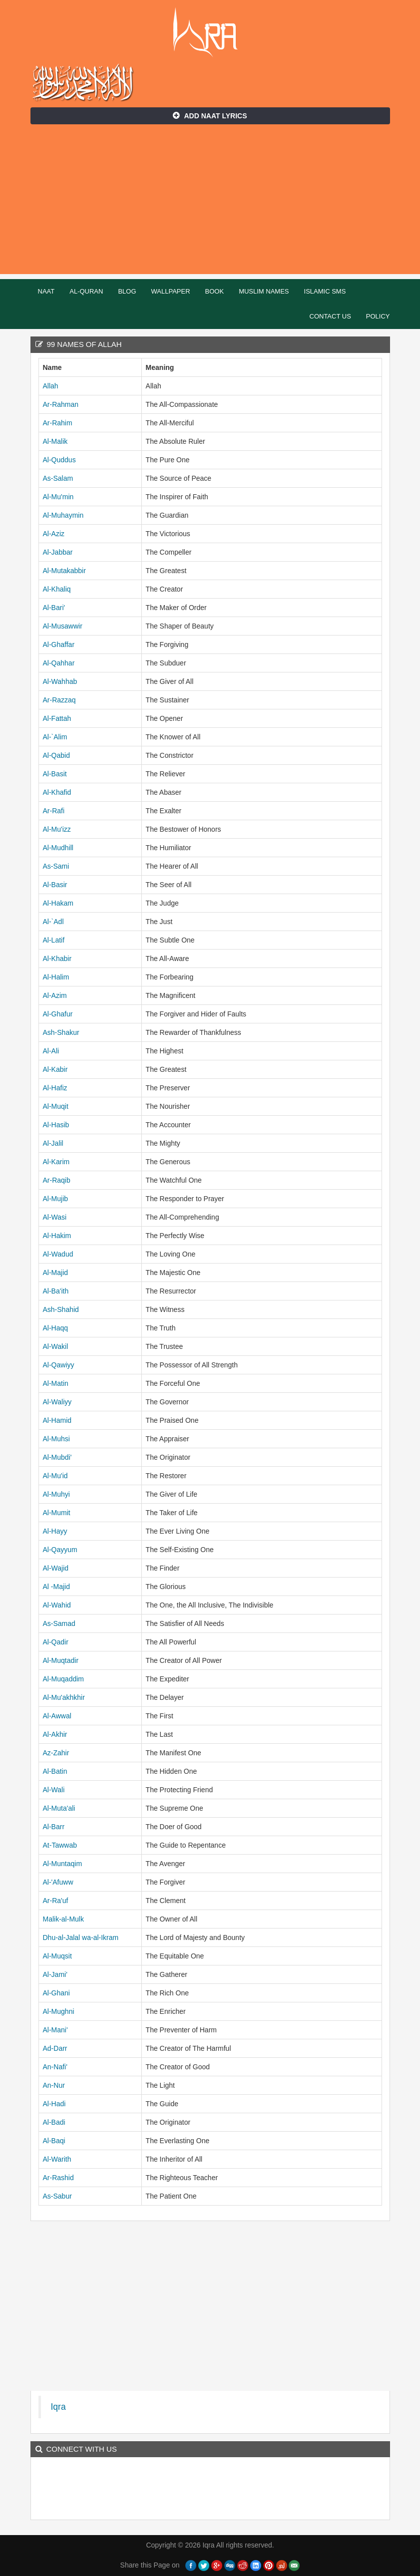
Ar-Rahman (61, 404)
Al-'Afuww (58, 1882)
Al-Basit (55, 774)
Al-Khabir (57, 959)
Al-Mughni (58, 2011)
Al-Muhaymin (63, 515)
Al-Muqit (55, 1106)
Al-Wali (54, 1790)
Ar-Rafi (54, 811)
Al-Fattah (57, 718)
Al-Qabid (56, 755)
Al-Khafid (57, 792)
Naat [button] (46, 291)
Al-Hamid (57, 1420)
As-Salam (58, 478)
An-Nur (54, 2085)
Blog (127, 291)
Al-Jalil (53, 1143)
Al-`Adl (53, 922)
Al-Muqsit (57, 1956)
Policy (378, 316)
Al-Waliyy (57, 1402)
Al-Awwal (57, 1716)
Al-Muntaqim (62, 1864)
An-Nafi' (55, 2067)
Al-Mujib (55, 1199)
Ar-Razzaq (59, 700)
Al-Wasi (55, 1217)
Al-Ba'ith (56, 1291)
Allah (50, 386)
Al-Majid (55, 1273)
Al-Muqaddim (63, 1679)
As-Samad (59, 1623)
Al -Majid (56, 1587)
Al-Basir (55, 885)
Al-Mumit (56, 1513)
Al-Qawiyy (58, 1365)
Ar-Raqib (56, 1180)
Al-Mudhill (58, 848)
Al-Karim (56, 1162)
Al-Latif (54, 940)
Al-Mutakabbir (64, 571)
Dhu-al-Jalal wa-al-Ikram (81, 1937)
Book (214, 291)
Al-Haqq (55, 1328)
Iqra (210, 32)
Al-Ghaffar (59, 644)
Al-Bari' (54, 608)
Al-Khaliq (57, 589)
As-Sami (56, 866)
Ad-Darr (55, 2048)
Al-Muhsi (56, 1439)
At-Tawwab (60, 1845)
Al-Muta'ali (59, 1808)
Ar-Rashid (58, 2178)
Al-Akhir (55, 1734)
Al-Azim (55, 995)
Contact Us (330, 316)
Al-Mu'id (55, 1476)
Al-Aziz (54, 534)
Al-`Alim (55, 737)
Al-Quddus (59, 460)
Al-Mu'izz (57, 829)
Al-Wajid (56, 1568)
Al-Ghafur (58, 1014)
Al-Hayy (55, 1531)
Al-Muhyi (56, 1494)
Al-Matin (55, 1383)
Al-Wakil (55, 1346)
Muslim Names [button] (264, 291)
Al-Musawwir (62, 626)
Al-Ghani (56, 1993)
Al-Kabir (55, 1069)
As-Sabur (57, 2196)
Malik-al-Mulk (63, 1919)
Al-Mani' (55, 2030)
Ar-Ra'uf (55, 1901)
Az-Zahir (56, 1753)
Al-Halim (56, 977)
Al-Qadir (55, 1642)
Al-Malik (55, 441)
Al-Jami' (55, 1974)
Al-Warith (57, 2159)
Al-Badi (54, 2122)
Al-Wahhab (60, 681)
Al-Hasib (56, 1125)
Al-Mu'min (58, 497)
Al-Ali (51, 1051)
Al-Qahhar (59, 663)
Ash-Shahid (61, 1309)
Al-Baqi (54, 2141)
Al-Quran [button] (86, 291)
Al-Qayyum (60, 1550)
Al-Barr (54, 1827)
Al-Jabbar (58, 552)
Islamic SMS (325, 291)
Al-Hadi (54, 2104)
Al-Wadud (58, 1254)
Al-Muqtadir (61, 1660)
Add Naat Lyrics (210, 116)
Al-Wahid (57, 1605)
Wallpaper (170, 291)
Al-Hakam (58, 903)
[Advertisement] (210, 204)
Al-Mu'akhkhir (64, 1697)
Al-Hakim (57, 1236)
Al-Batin (55, 1771)
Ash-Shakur (61, 1032)
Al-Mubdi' (57, 1457)
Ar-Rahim (57, 423)
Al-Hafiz (55, 1088)
